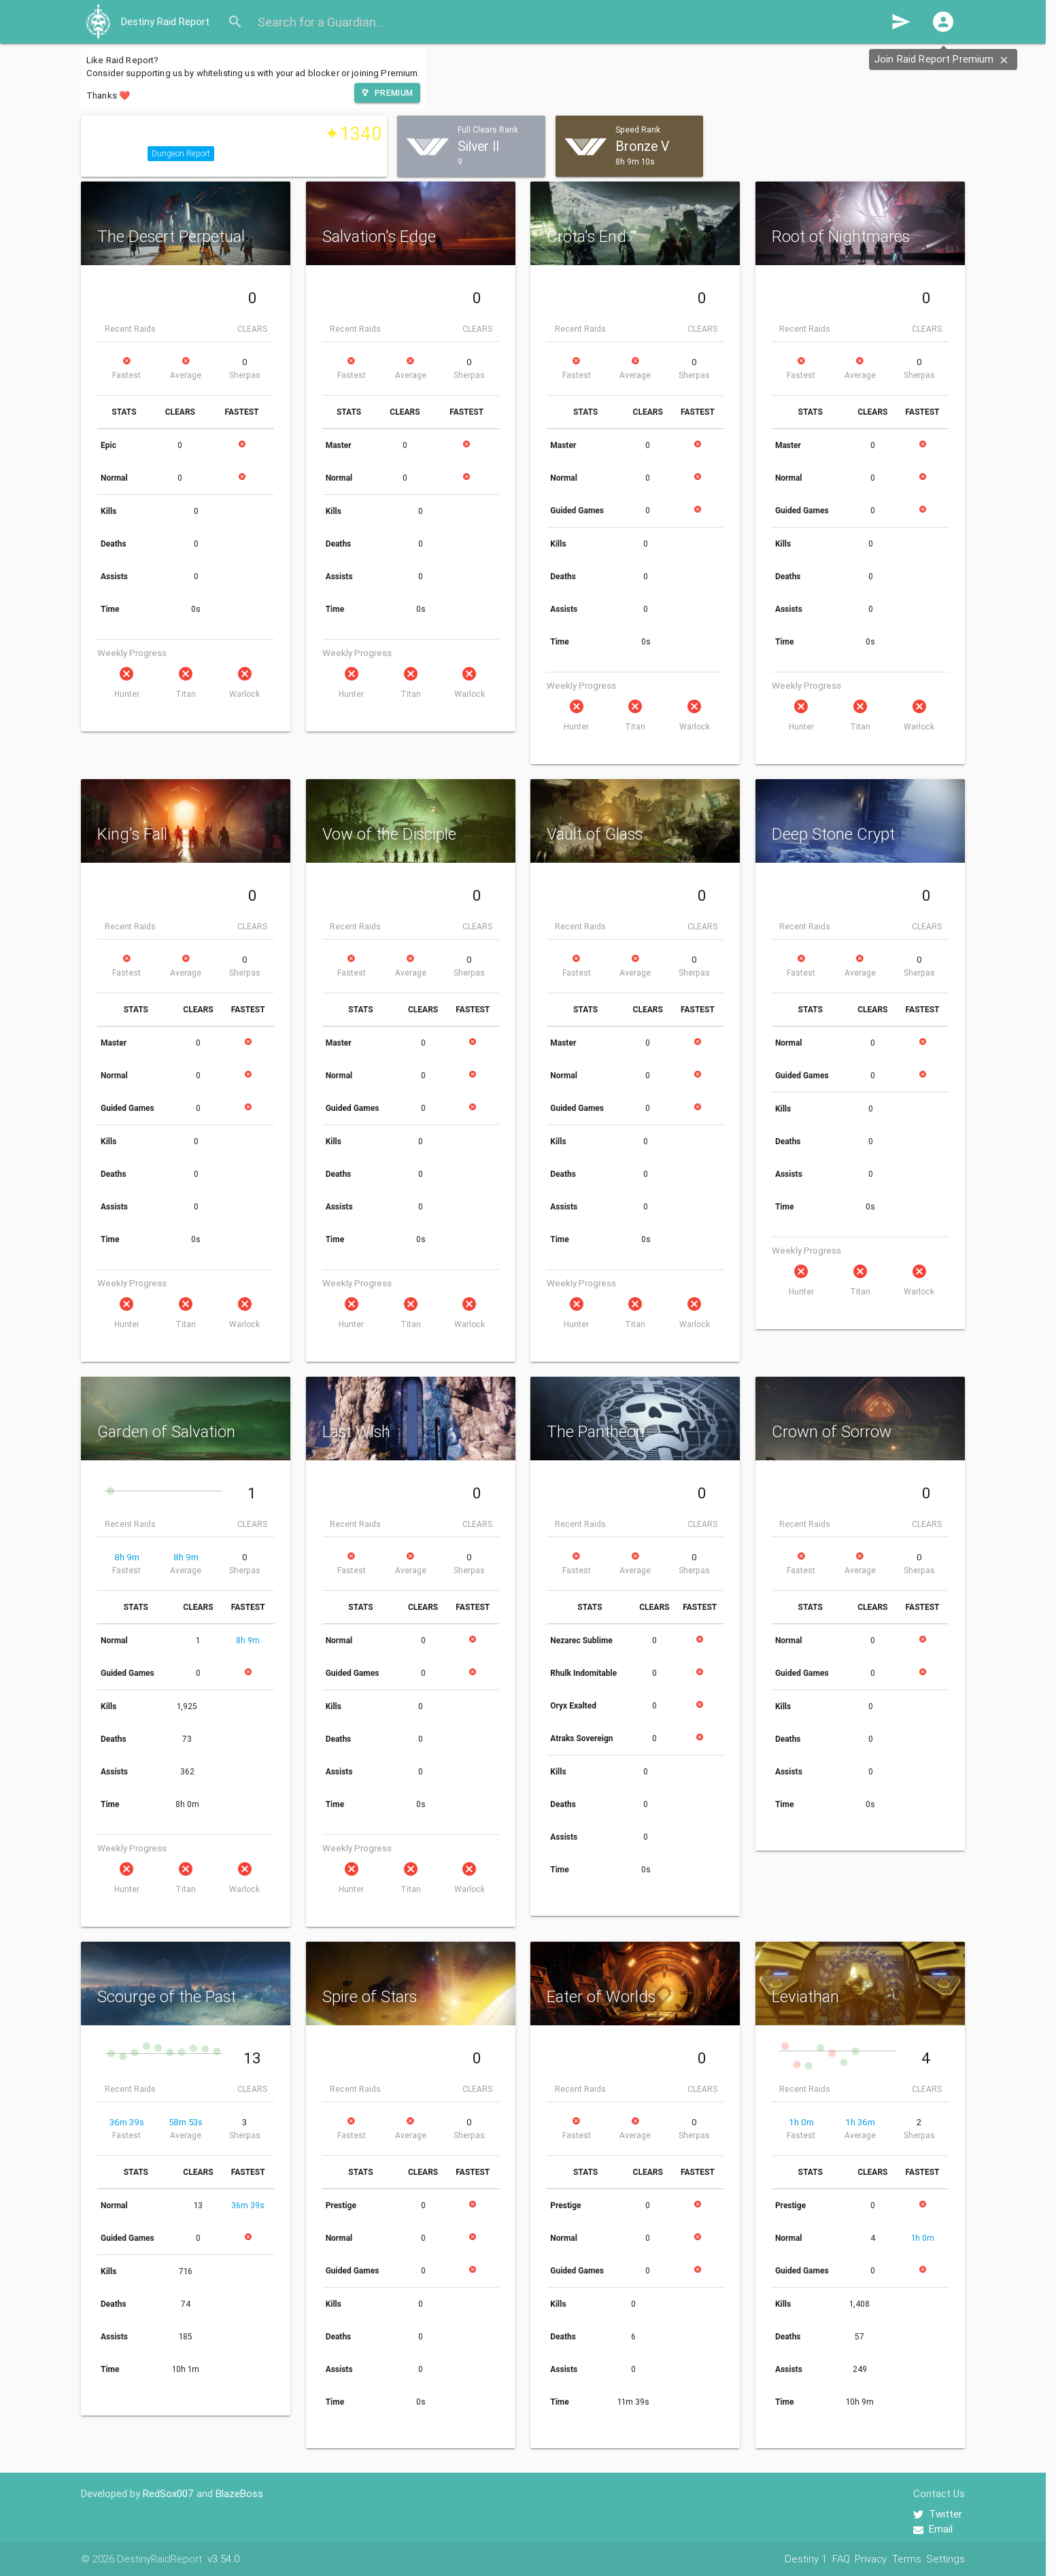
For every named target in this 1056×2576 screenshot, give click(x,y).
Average (185, 375)
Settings (945, 2558)
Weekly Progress (132, 653)
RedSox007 (168, 2493)
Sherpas (244, 375)
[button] (943, 22)
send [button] (901, 22)
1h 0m (801, 2122)
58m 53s (186, 2122)
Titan (185, 694)
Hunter (126, 694)
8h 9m (126, 1557)
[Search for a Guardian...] (569, 22)
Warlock (244, 694)
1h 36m (860, 2122)
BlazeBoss (239, 2493)
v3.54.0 (223, 2558)
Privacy (871, 2558)
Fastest (126, 375)
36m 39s (126, 2122)
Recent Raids (130, 329)
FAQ (841, 2558)
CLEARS (252, 329)
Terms (906, 2558)
